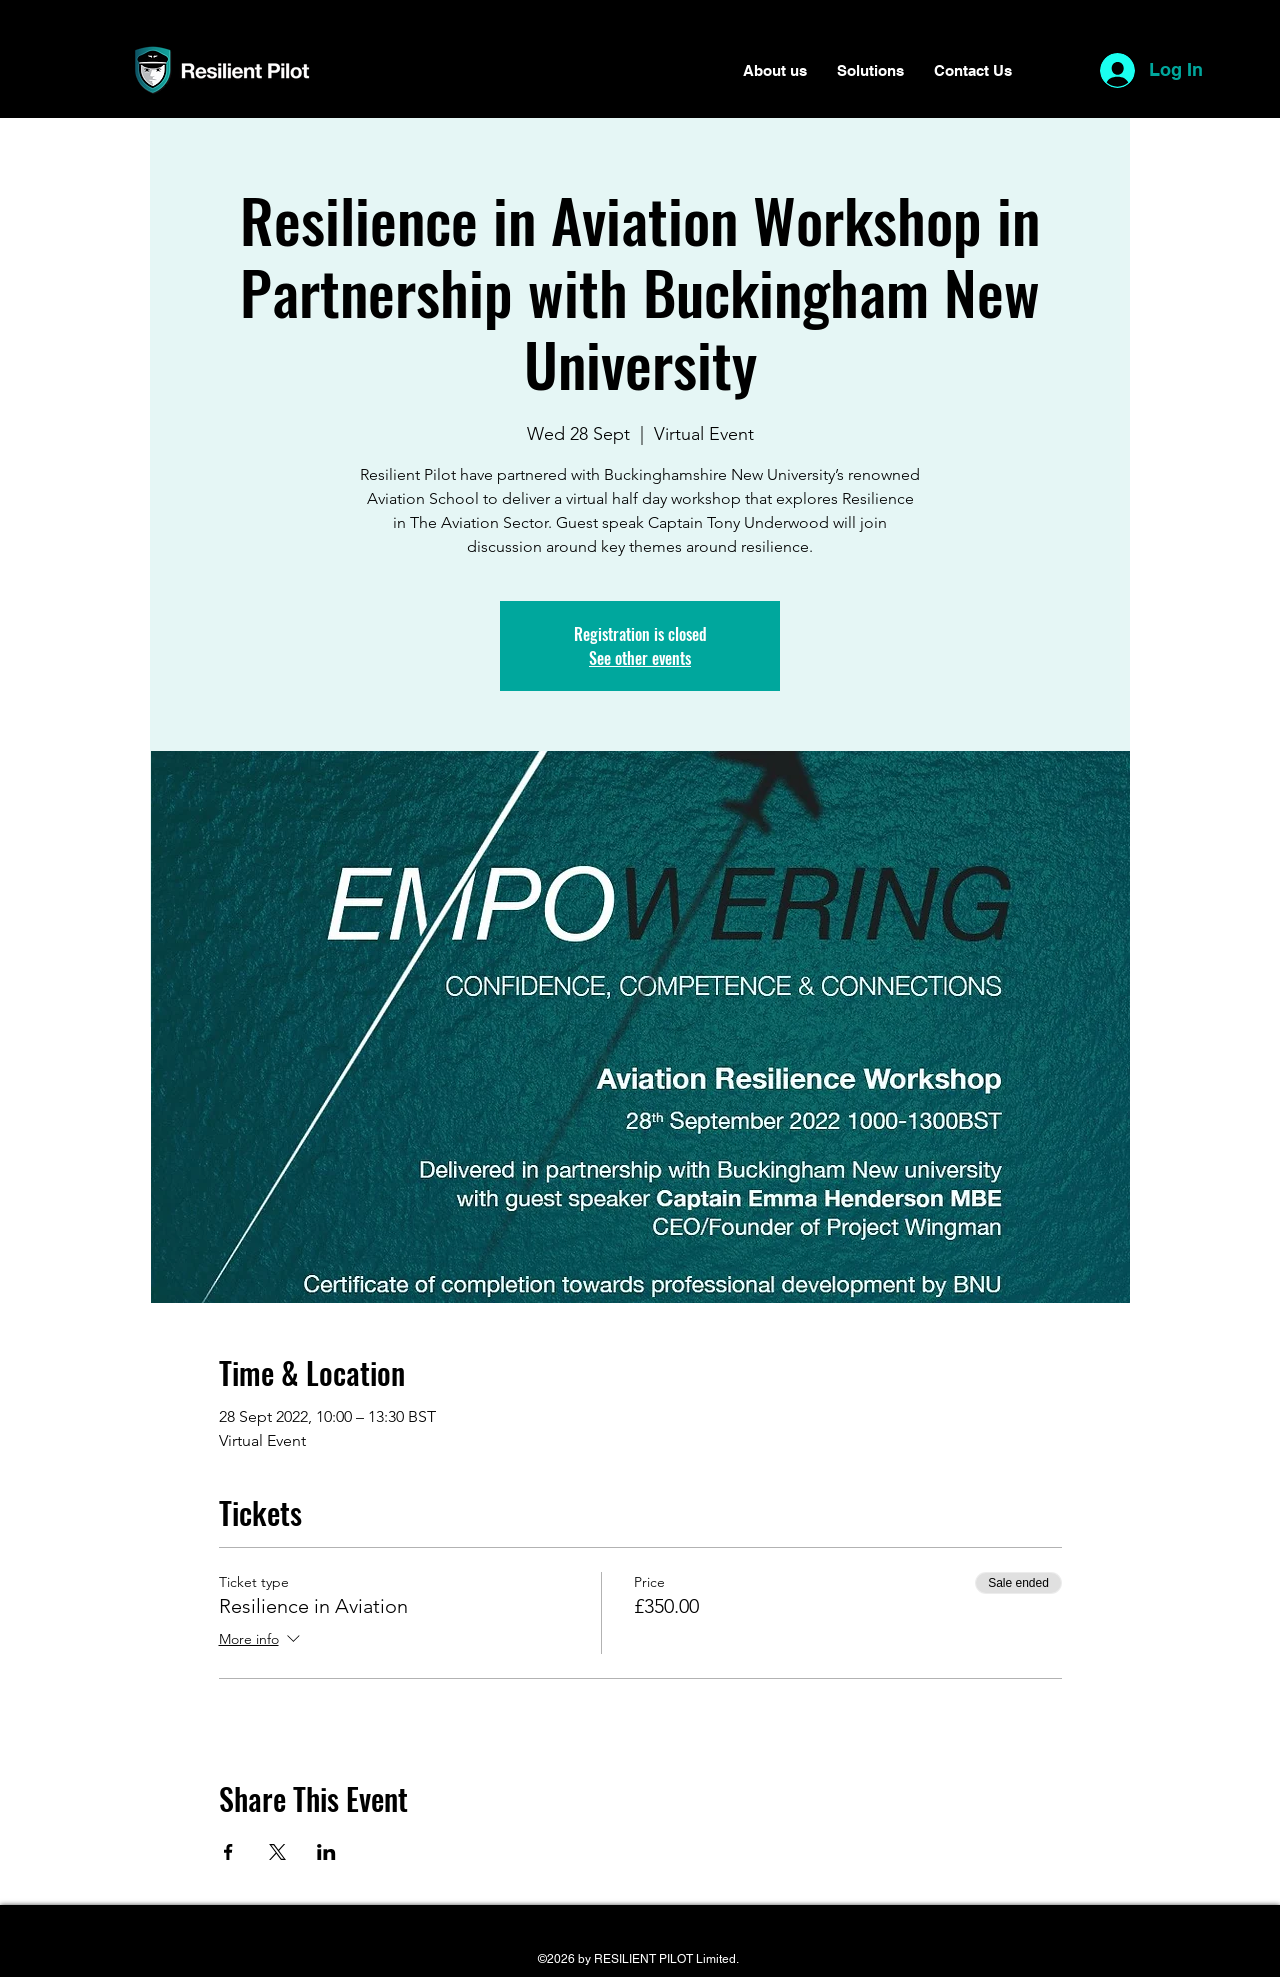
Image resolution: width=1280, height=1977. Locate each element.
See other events (640, 658)
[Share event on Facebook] (228, 1852)
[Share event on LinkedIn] (326, 1852)
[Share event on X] (277, 1852)
